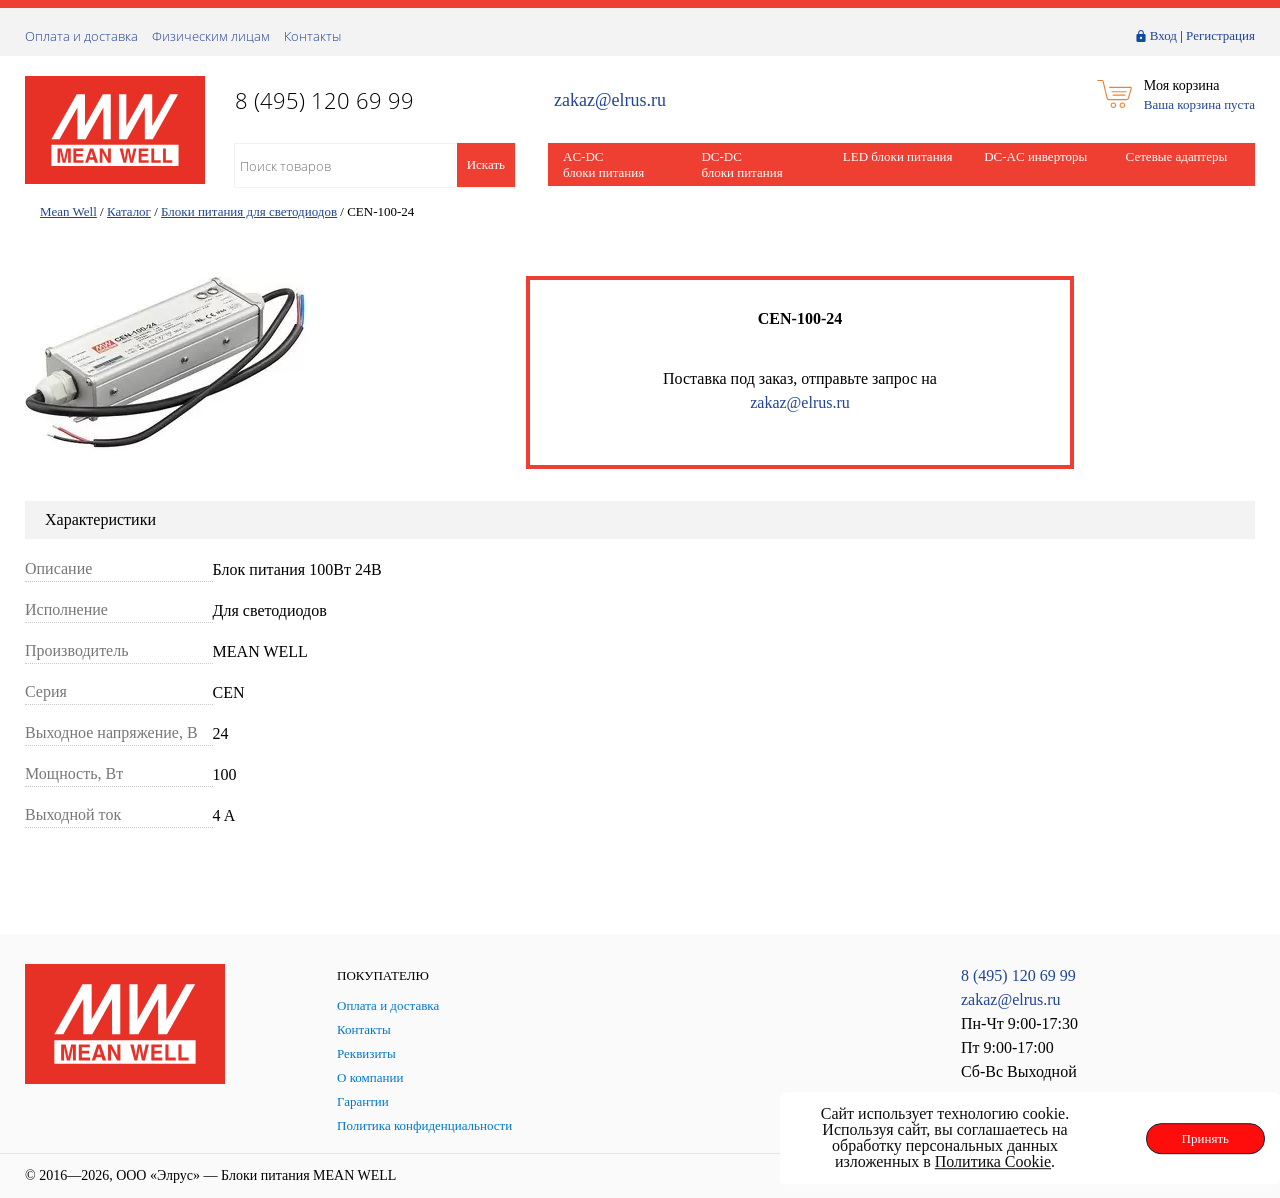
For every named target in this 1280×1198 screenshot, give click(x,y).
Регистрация (1220, 35)
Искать (486, 164)
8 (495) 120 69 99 (1018, 975)
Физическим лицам (211, 36)
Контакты (312, 36)
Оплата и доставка (81, 36)
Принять (1205, 1138)
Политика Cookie (993, 1161)
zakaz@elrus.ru (610, 100)
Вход (1163, 35)
